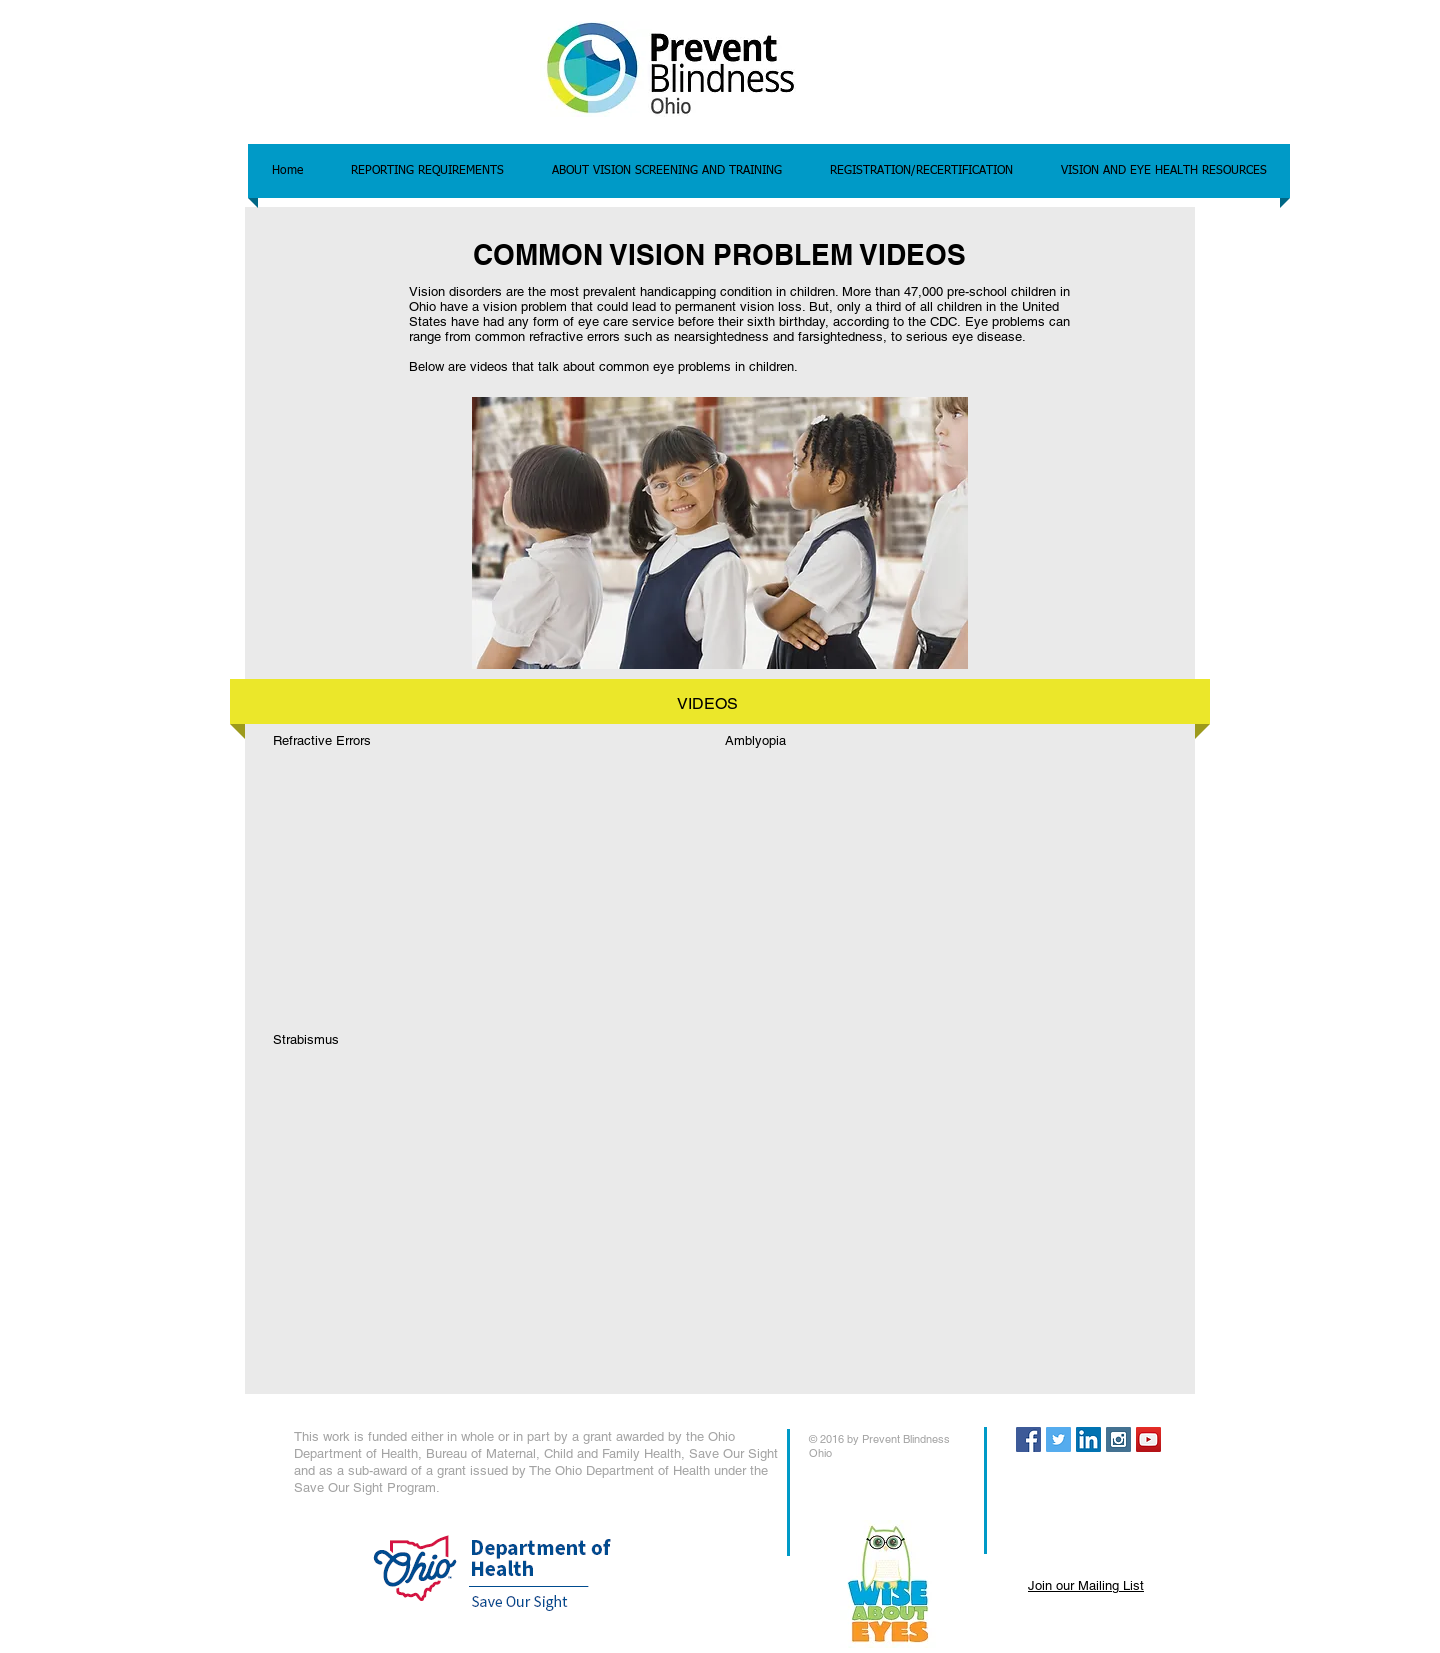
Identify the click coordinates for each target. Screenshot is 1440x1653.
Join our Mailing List (1086, 1585)
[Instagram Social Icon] (1118, 1439)
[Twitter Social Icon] (1058, 1439)
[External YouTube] (458, 875)
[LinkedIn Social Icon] (1088, 1439)
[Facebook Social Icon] (1028, 1439)
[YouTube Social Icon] (1148, 1439)
